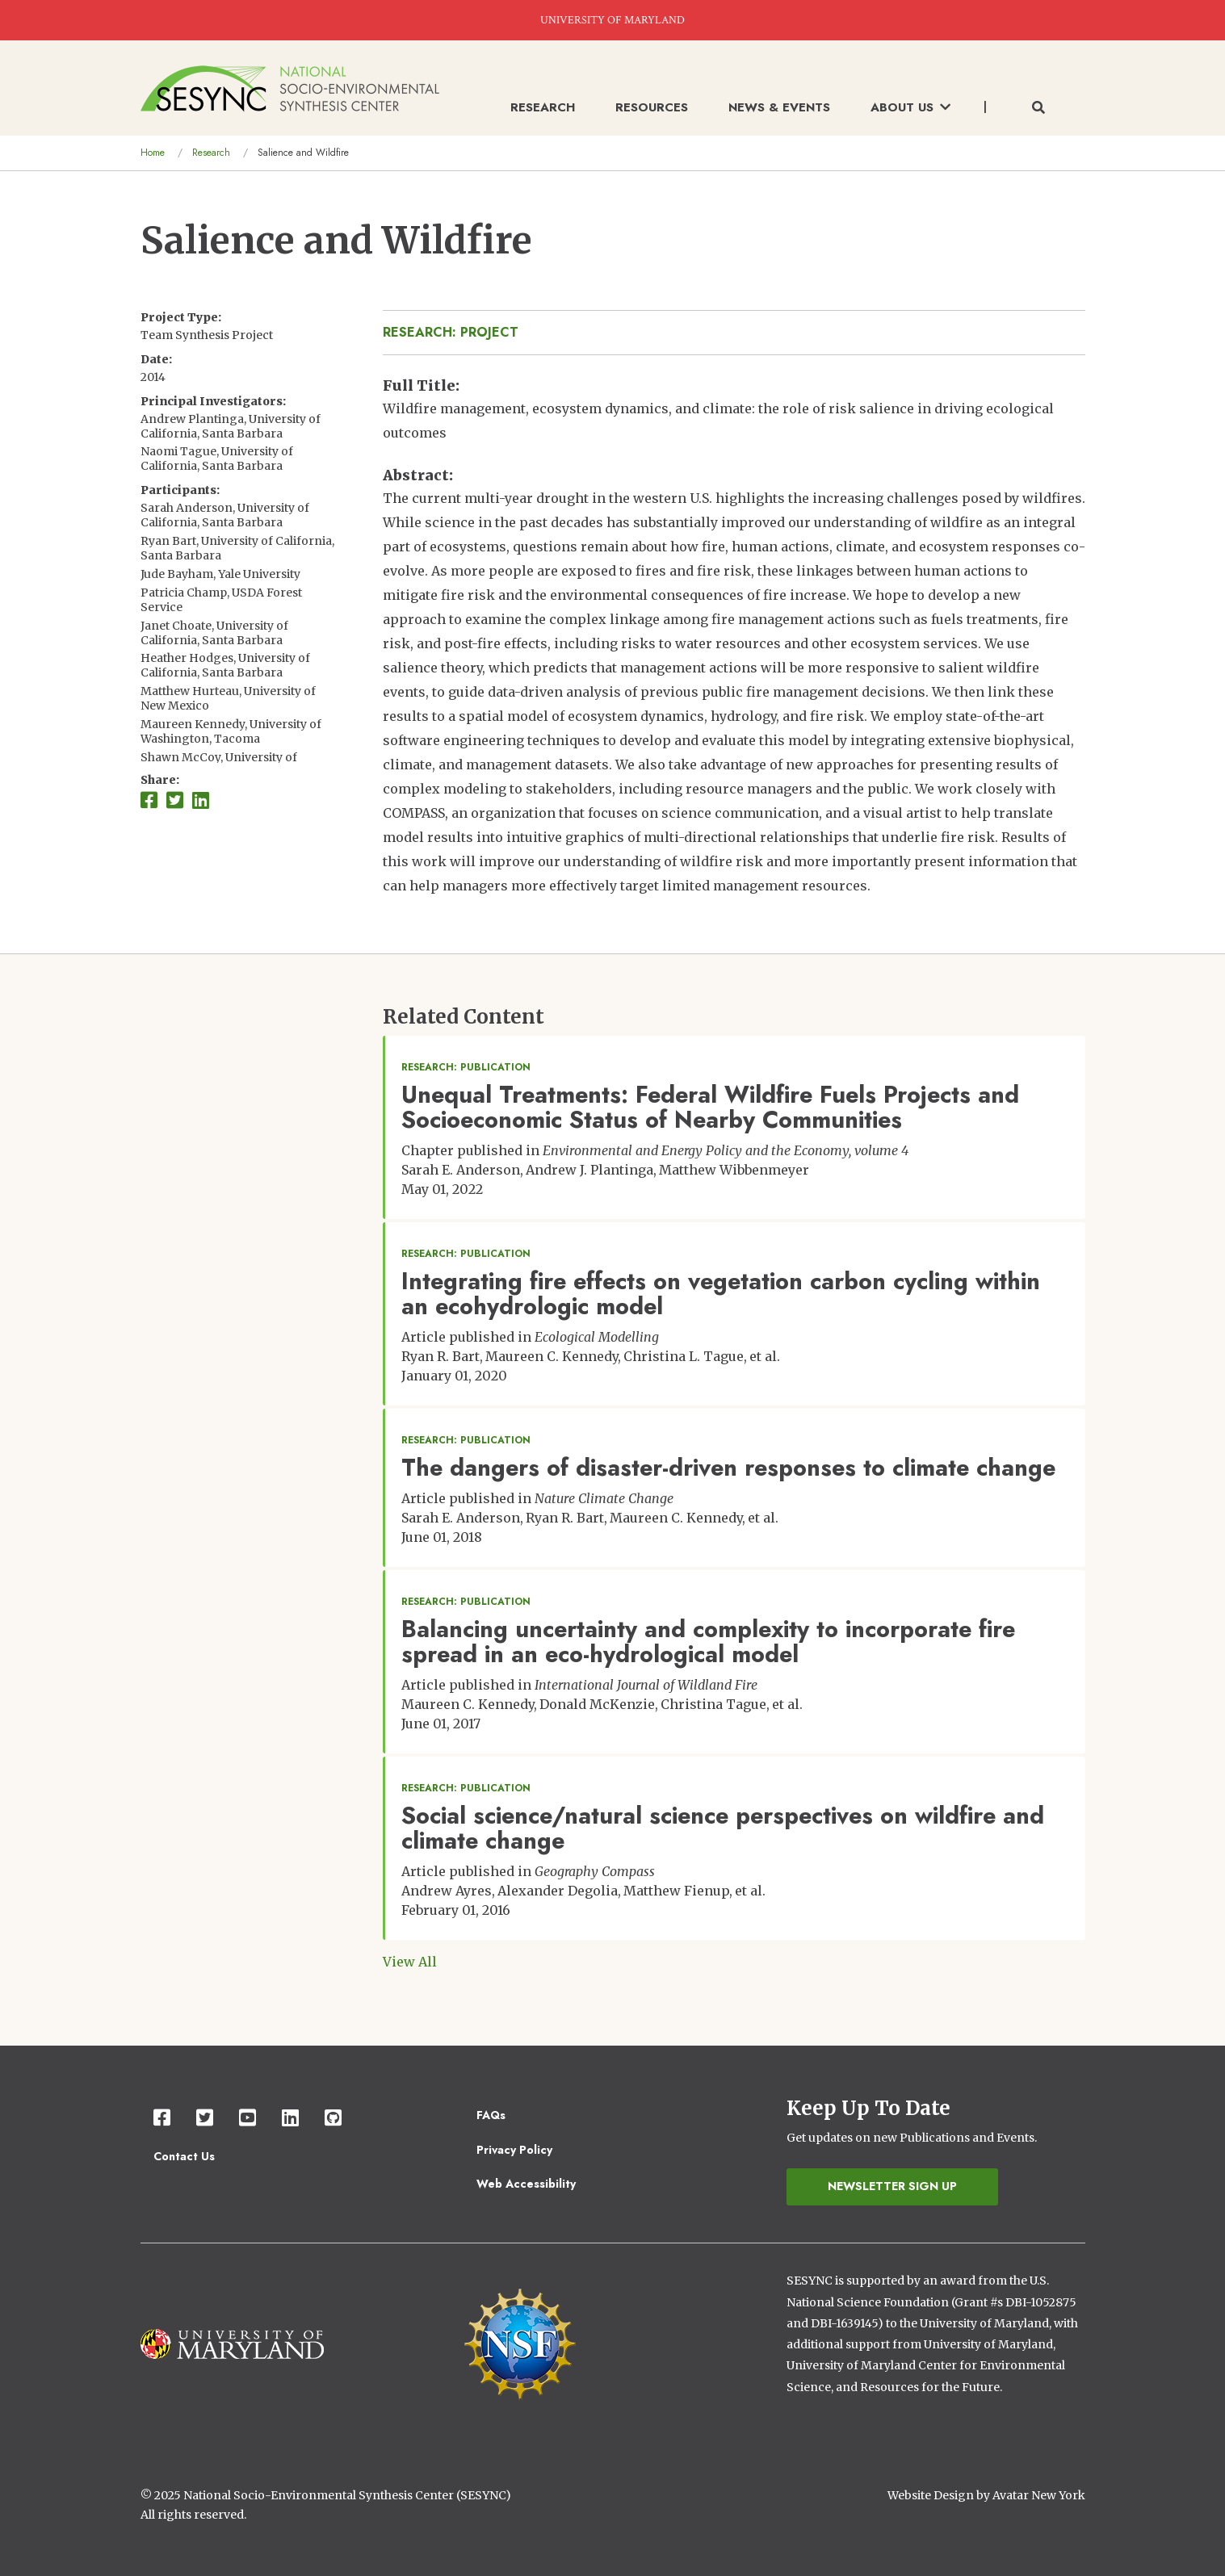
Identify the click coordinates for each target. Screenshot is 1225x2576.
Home (153, 152)
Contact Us (184, 2156)
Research (211, 152)
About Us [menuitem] (910, 107)
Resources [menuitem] (651, 107)
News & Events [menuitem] (779, 107)
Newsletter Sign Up (892, 2186)
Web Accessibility (526, 2184)
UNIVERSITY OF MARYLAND (612, 20)
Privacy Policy (514, 2150)
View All (410, 1962)
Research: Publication (466, 1067)
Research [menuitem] (542, 107)
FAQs (491, 2115)
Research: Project (450, 332)
